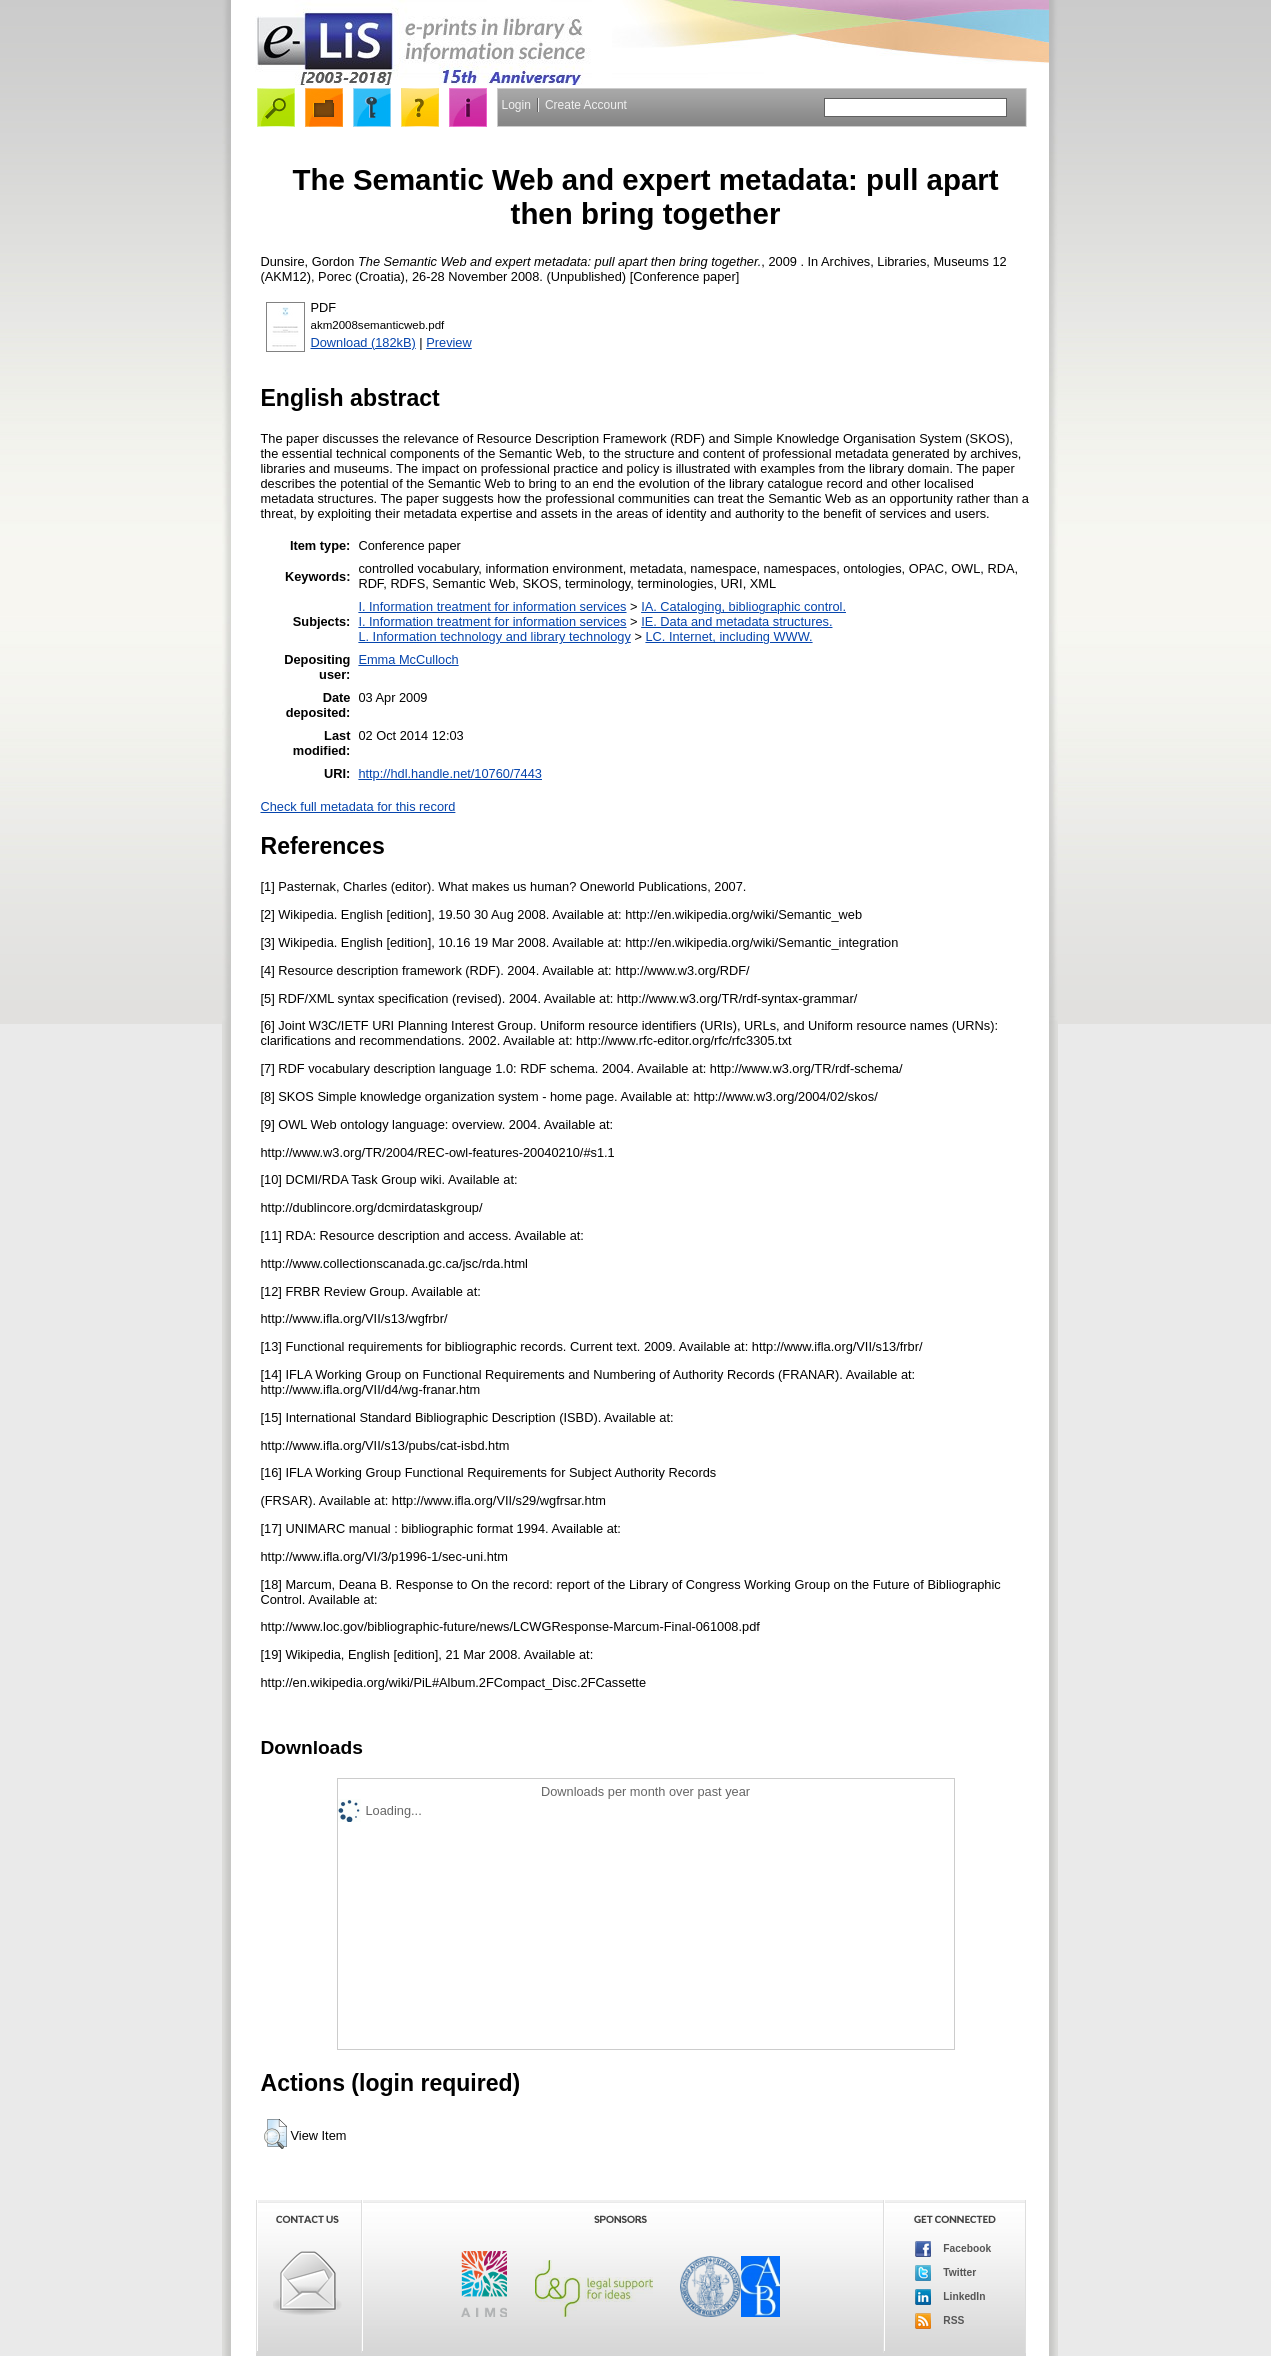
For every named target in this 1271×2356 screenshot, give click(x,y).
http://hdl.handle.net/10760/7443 (450, 773)
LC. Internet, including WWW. (728, 636)
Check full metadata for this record (358, 806)
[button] (275, 2134)
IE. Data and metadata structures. (736, 621)
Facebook (953, 2249)
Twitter (946, 2273)
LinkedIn (950, 2297)
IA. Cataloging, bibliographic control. (743, 606)
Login (516, 105)
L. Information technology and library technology (494, 636)
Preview (449, 342)
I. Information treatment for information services (492, 606)
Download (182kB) (363, 342)
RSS (940, 2321)
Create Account (586, 105)
